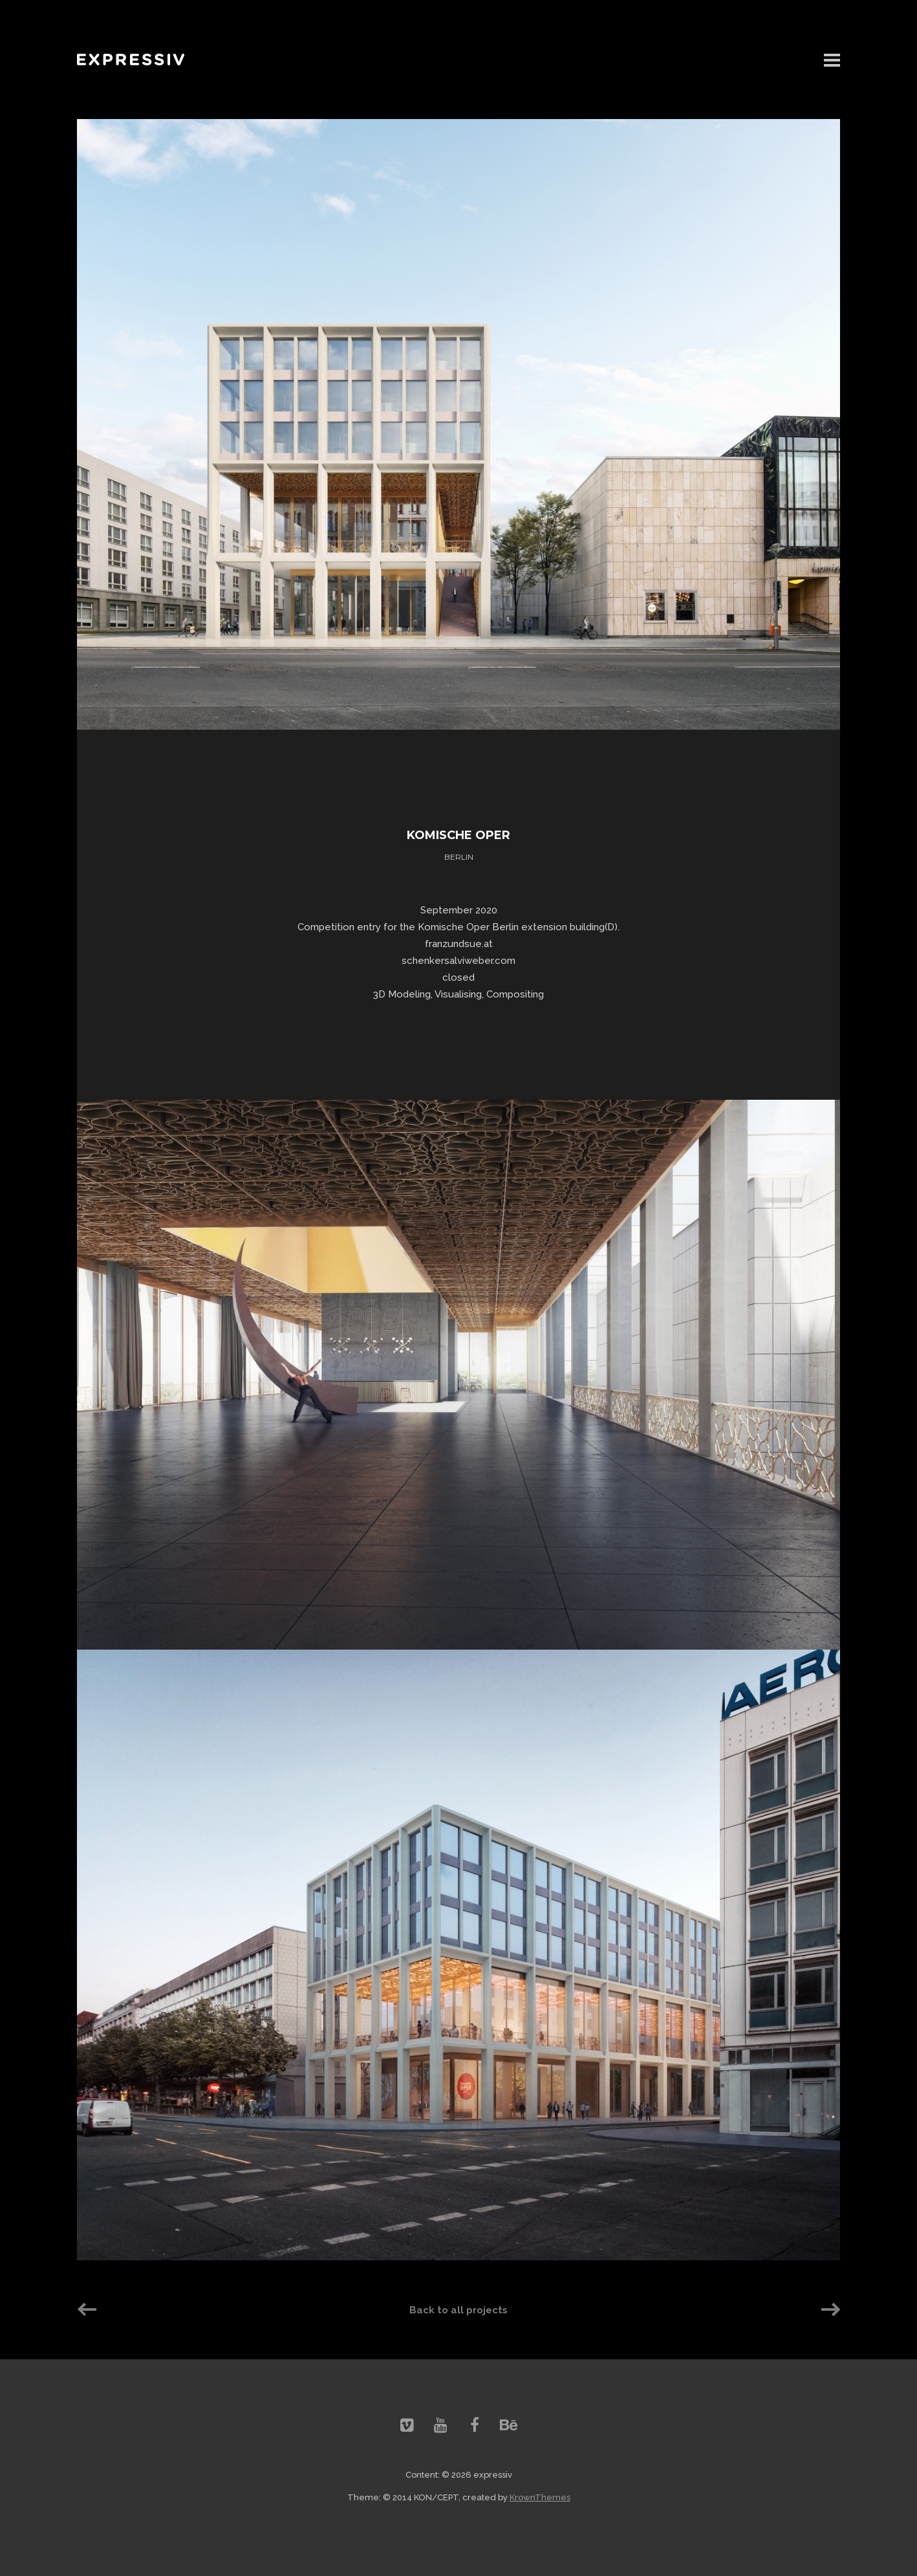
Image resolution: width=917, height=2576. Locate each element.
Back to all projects (458, 2310)
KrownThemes (540, 2497)
